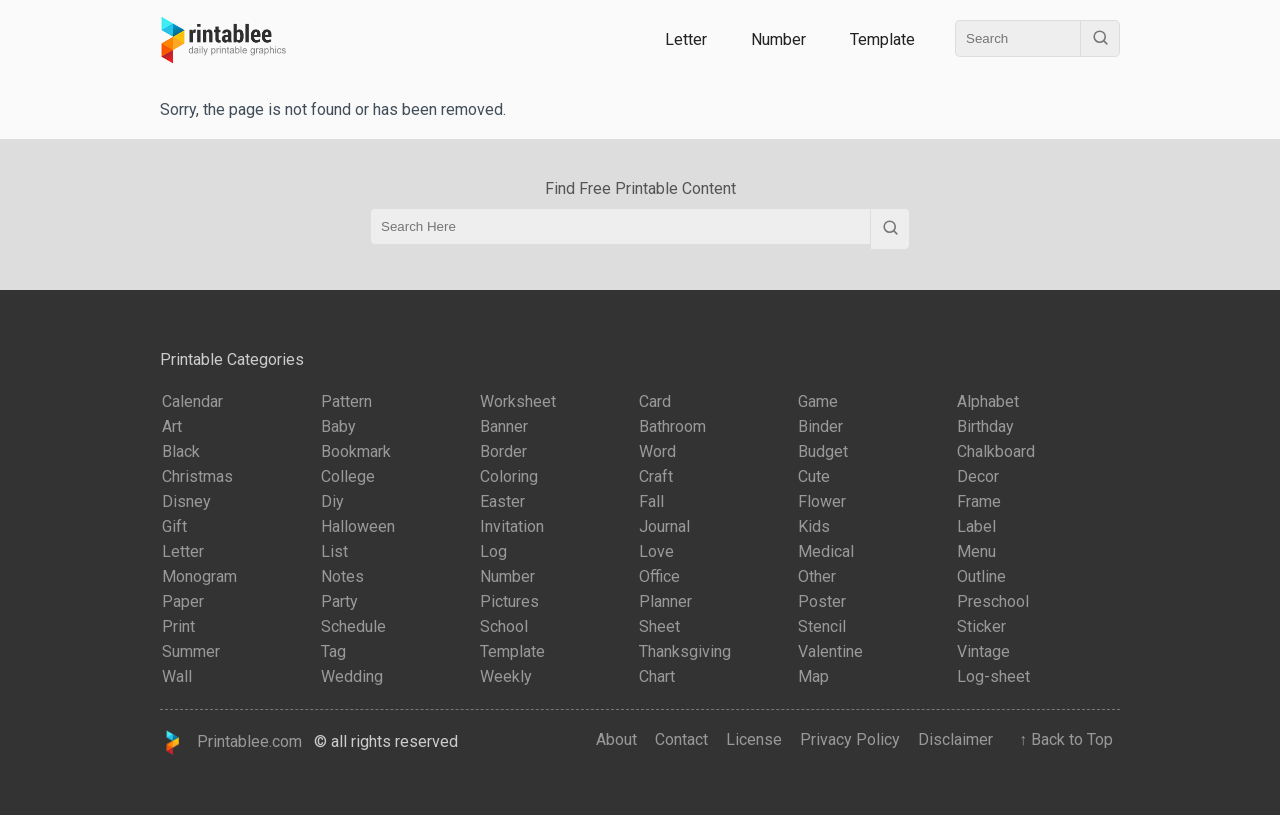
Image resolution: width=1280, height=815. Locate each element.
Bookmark (356, 451)
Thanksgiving (685, 651)
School (504, 626)
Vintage (983, 651)
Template (882, 39)
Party (339, 601)
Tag (333, 651)
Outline (981, 576)
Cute (814, 476)
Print (178, 626)
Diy (332, 501)
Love (656, 551)
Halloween (358, 526)
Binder (820, 426)
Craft (656, 476)
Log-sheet (993, 676)
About (616, 739)
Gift (174, 526)
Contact (681, 739)
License (754, 739)
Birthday (985, 426)
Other (817, 576)
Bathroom (672, 426)
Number (778, 39)
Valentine (830, 651)
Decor (978, 476)
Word (657, 451)
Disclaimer (955, 739)
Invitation (512, 526)
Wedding (352, 676)
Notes (342, 576)
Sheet (659, 626)
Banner (504, 426)
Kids (814, 526)
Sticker (981, 626)
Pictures (509, 601)
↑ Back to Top (1062, 739)
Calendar (192, 401)
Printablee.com (231, 742)
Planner (665, 601)
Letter (686, 39)
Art (172, 426)
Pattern (346, 401)
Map (813, 676)
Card (655, 401)
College (348, 476)
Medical (826, 551)
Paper (183, 601)
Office (659, 576)
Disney (186, 501)
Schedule (353, 626)
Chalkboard (996, 451)
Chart (657, 676)
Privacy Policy (850, 739)
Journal (664, 526)
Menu (976, 551)
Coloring (509, 476)
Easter (502, 501)
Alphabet (988, 401)
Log (493, 551)
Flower (822, 501)
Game (818, 401)
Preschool (993, 601)
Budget (823, 451)
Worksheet (518, 401)
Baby (338, 426)
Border (503, 451)
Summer (191, 651)
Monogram (199, 576)
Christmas (197, 476)
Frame (979, 501)
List (334, 551)
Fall (651, 501)
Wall (177, 676)
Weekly (506, 676)
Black (181, 451)
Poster (822, 601)
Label (976, 526)
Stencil (822, 626)
